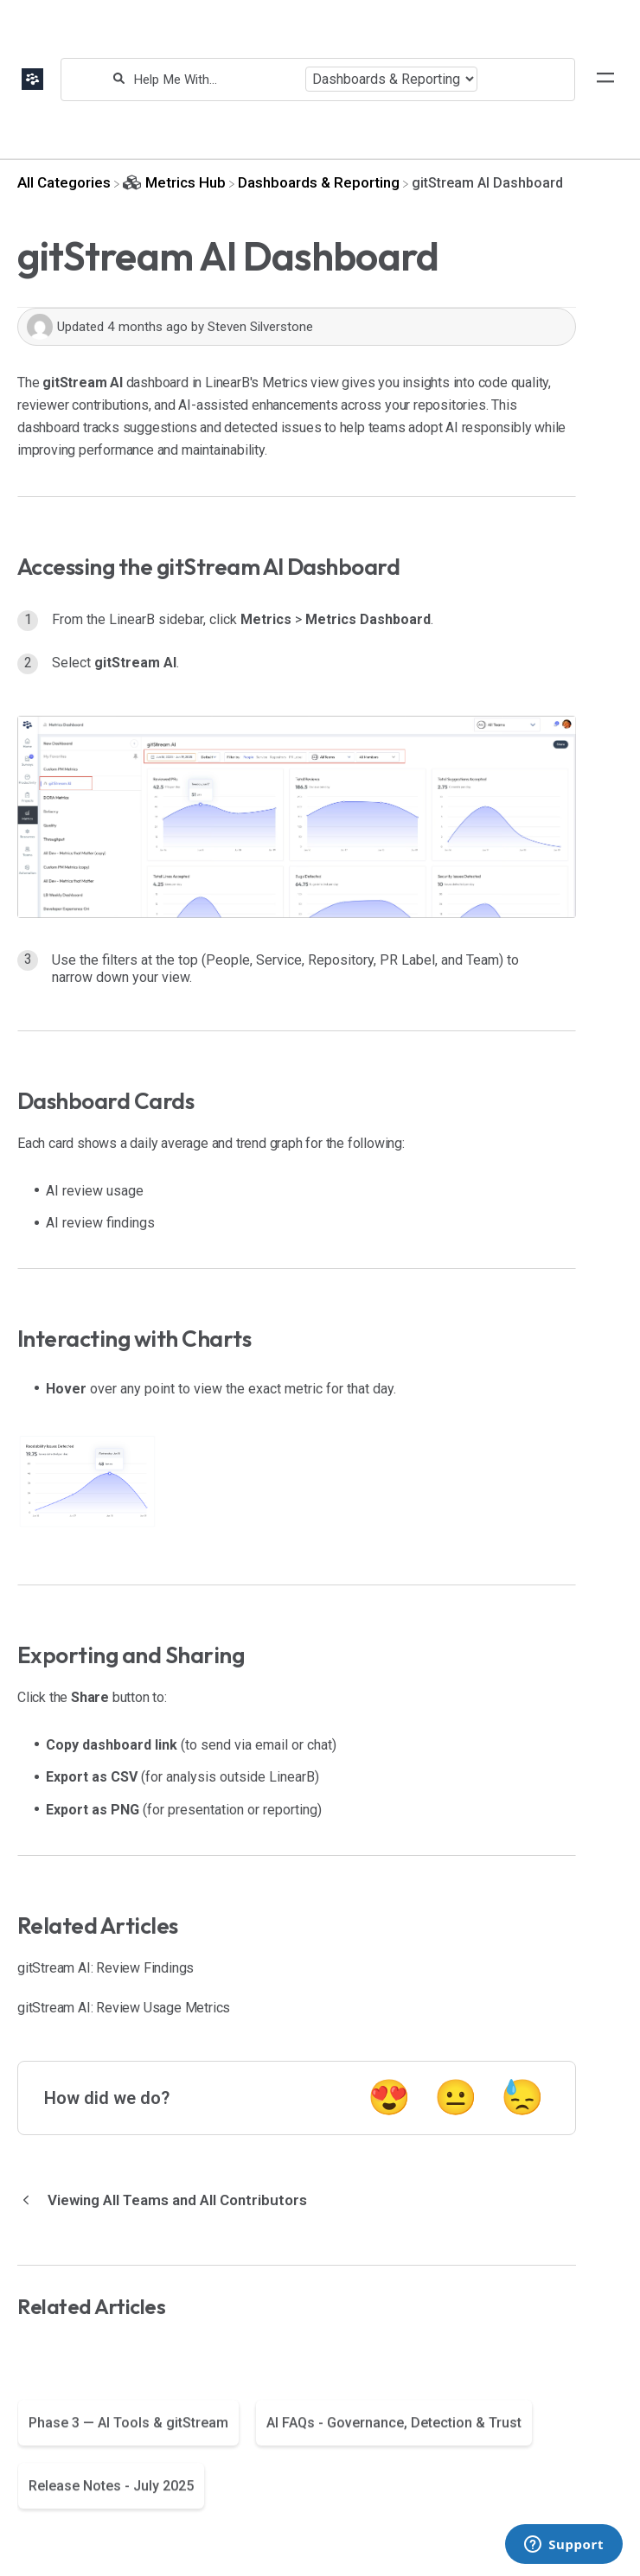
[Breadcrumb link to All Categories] (64, 182)
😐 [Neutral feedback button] (455, 2097)
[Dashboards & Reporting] (319, 182)
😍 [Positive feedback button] (389, 2097)
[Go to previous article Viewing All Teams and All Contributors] (168, 2200)
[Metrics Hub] (174, 182)
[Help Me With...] (215, 79)
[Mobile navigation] (605, 79)
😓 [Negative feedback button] (522, 2097)
